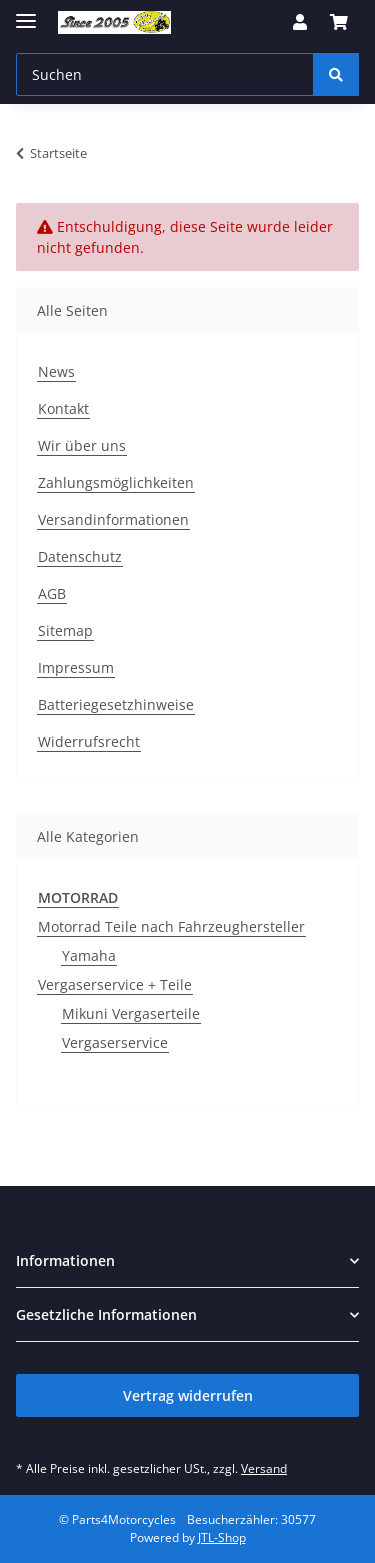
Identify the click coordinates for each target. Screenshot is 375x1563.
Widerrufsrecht (89, 741)
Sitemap (65, 630)
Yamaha (89, 955)
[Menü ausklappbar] (26, 12)
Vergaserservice (115, 1042)
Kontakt (63, 408)
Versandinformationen (113, 519)
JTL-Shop (222, 1537)
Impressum (76, 667)
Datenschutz (80, 556)
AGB (52, 593)
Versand (264, 1468)
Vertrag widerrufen (188, 1395)
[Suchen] (336, 74)
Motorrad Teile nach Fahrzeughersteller (171, 926)
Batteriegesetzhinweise (116, 704)
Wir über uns (82, 445)
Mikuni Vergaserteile (131, 1013)
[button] (300, 22)
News (56, 371)
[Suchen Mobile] (165, 74)
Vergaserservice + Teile (115, 984)
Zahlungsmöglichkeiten (116, 482)
